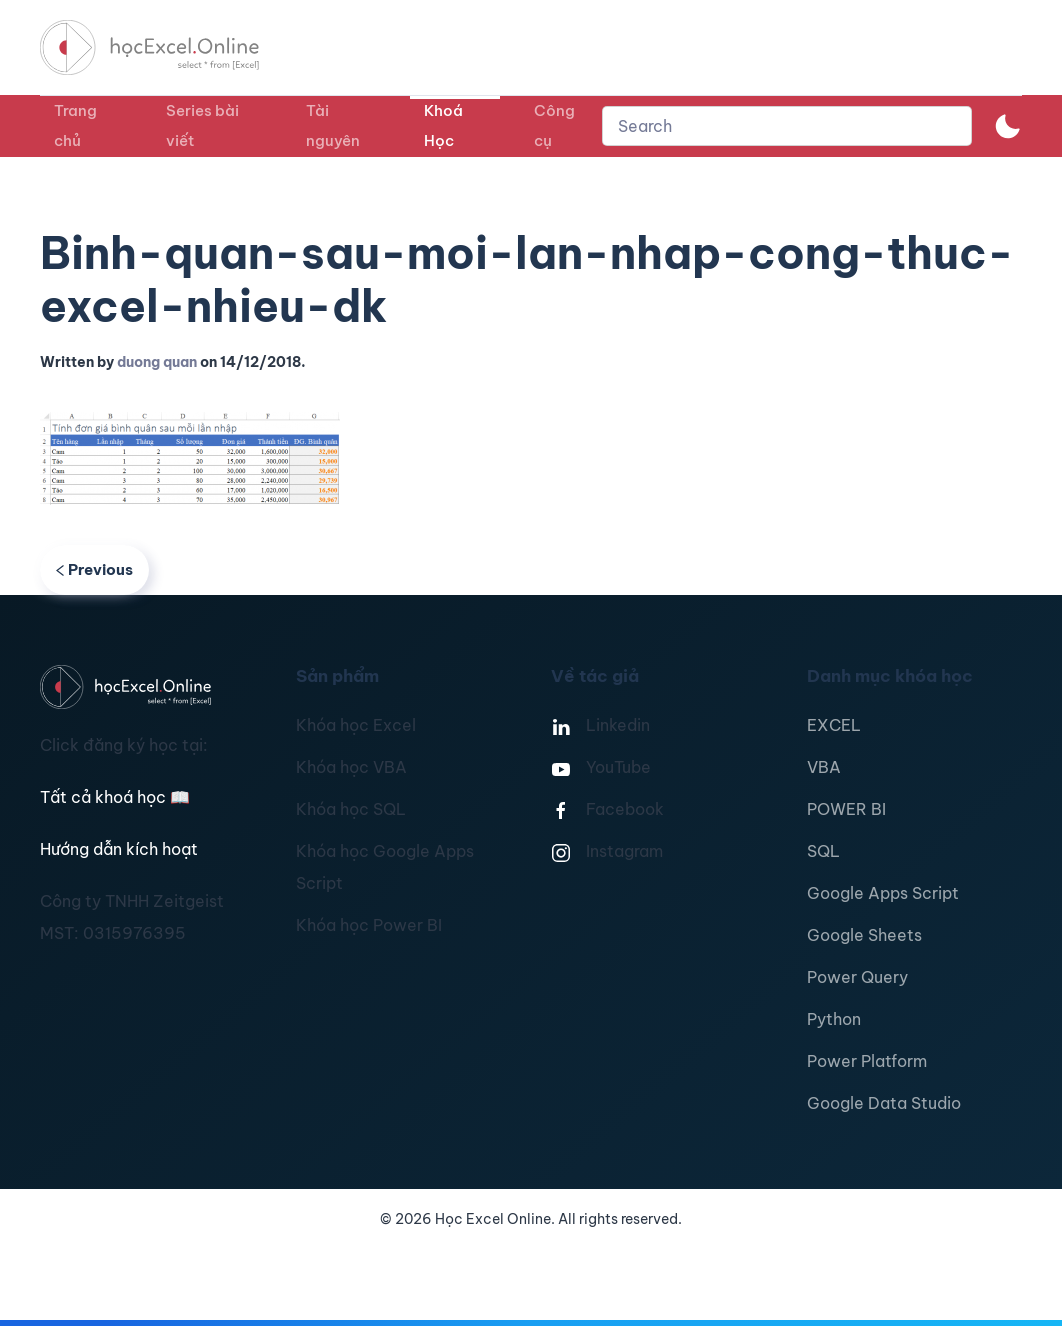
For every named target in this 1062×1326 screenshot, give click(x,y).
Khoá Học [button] (443, 125)
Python (834, 1019)
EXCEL (834, 725)
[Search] (787, 126)
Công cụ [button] (554, 125)
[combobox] (787, 126)
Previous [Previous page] (94, 569)
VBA (824, 767)
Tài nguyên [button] (333, 125)
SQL (823, 851)
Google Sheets (864, 935)
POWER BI (846, 809)
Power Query (857, 977)
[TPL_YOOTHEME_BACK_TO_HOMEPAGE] (168, 47)
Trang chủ (75, 125)
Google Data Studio (884, 1103)
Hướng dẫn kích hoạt (119, 849)
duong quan (157, 362)
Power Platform (867, 1061)
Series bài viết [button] (202, 125)
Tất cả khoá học (115, 797)
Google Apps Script (883, 893)
